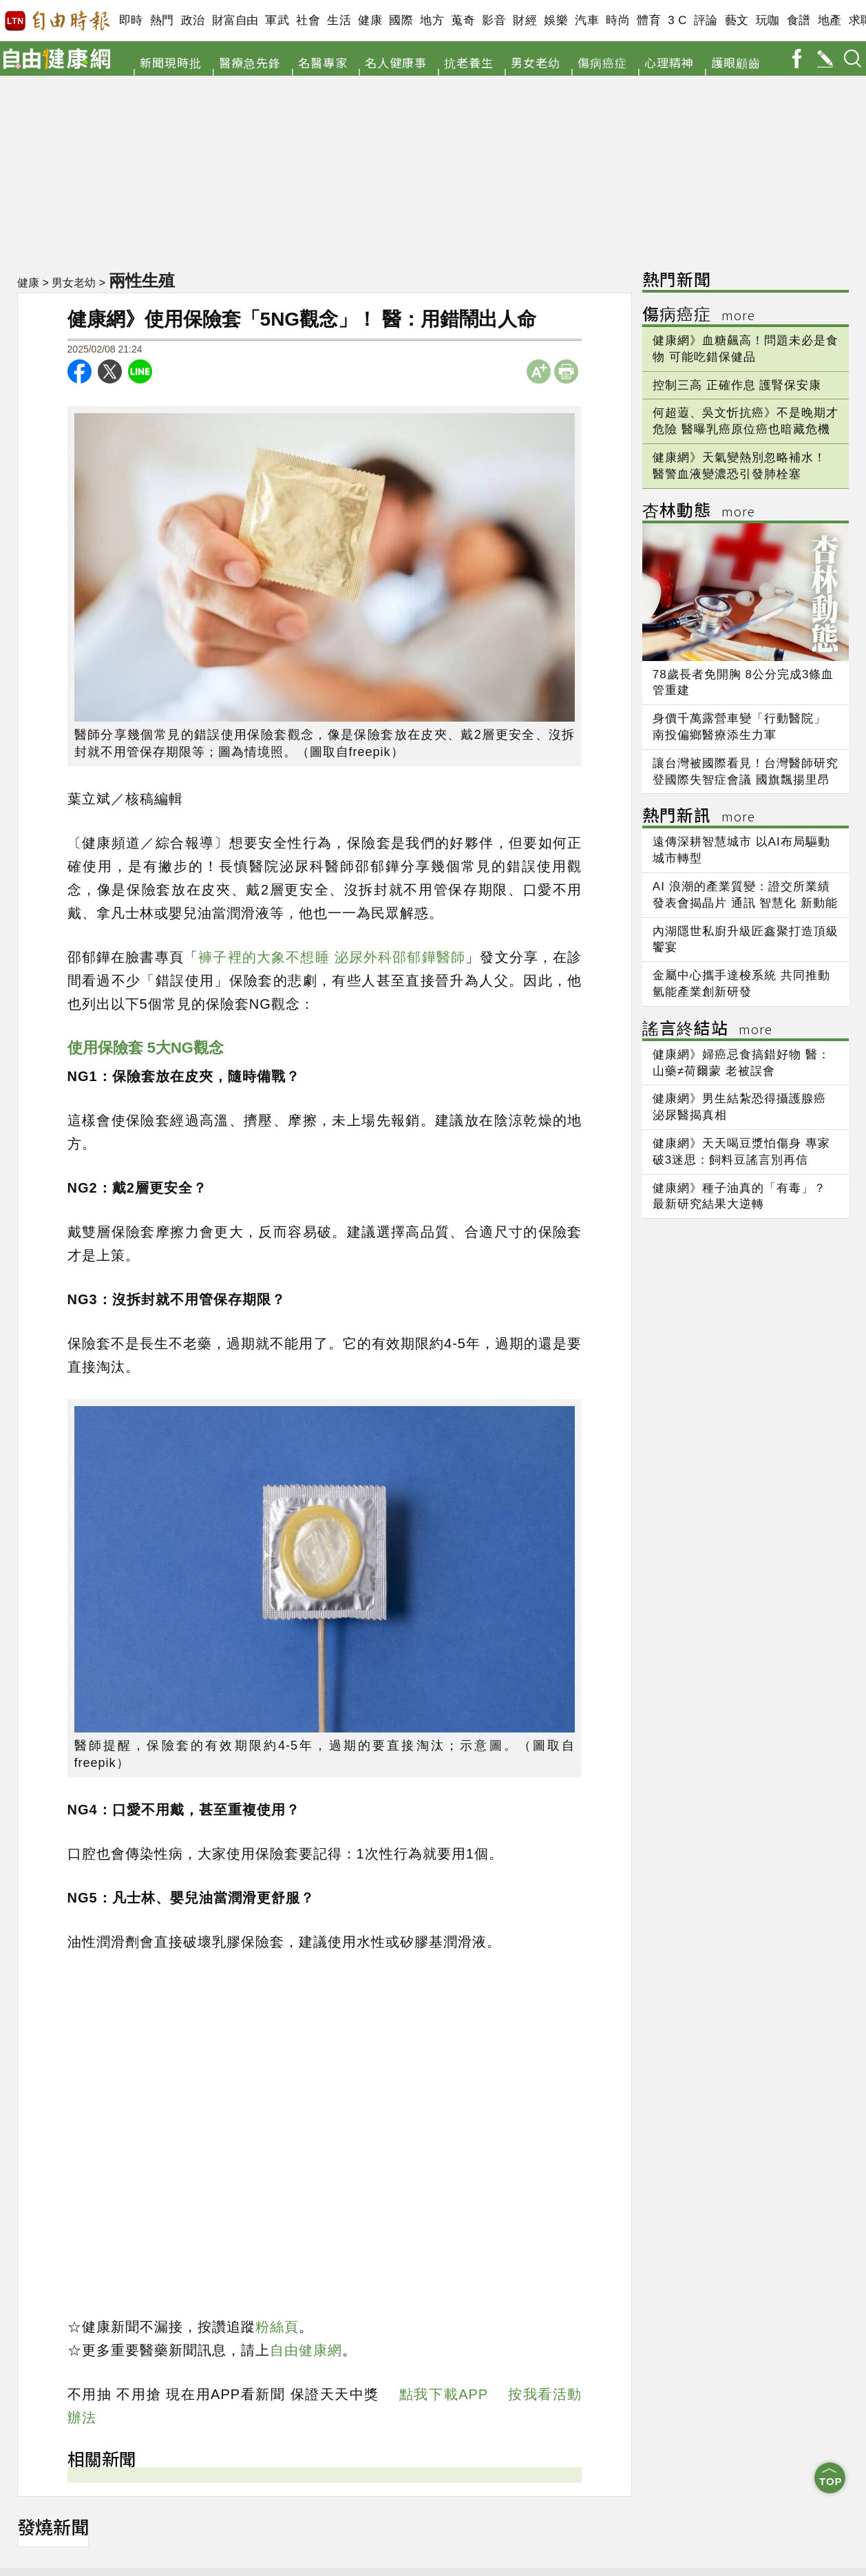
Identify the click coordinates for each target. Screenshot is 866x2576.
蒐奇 (463, 20)
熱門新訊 (698, 817)
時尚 (618, 20)
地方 (432, 20)
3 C (677, 20)
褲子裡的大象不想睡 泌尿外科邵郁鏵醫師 (331, 957)
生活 (339, 20)
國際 (401, 20)
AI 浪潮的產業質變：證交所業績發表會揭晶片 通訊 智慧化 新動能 (745, 895)
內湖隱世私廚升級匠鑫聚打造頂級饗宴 (745, 939)
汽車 (587, 20)
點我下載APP (443, 2394)
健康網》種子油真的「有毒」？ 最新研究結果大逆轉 (739, 1196)
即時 (131, 20)
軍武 (277, 20)
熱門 (162, 20)
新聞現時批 (171, 62)
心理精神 (669, 62)
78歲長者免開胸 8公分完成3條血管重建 (743, 683)
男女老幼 (535, 62)
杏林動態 (698, 512)
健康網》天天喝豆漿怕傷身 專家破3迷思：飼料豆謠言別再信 (741, 1151)
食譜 (799, 20)
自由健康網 (306, 2350)
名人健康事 (396, 62)
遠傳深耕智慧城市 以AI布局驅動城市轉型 (741, 850)
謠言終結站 (707, 1029)
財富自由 (235, 20)
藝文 (737, 20)
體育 (649, 20)
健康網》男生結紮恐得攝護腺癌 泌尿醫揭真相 (739, 1107)
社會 (308, 20)
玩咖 (768, 20)
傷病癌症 (602, 62)
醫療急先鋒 (250, 62)
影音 (494, 20)
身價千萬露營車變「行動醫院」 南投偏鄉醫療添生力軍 (739, 727)
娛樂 (556, 20)
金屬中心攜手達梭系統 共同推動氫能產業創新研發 (741, 983)
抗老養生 (469, 62)
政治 (193, 20)
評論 (706, 20)
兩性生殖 (143, 280)
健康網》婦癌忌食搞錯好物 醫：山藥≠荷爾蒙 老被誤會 (741, 1063)
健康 (370, 20)
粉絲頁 (277, 2326)
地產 (830, 20)
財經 (525, 20)
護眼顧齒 (736, 62)
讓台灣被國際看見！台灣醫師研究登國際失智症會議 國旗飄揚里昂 (745, 771)
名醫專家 (323, 62)
